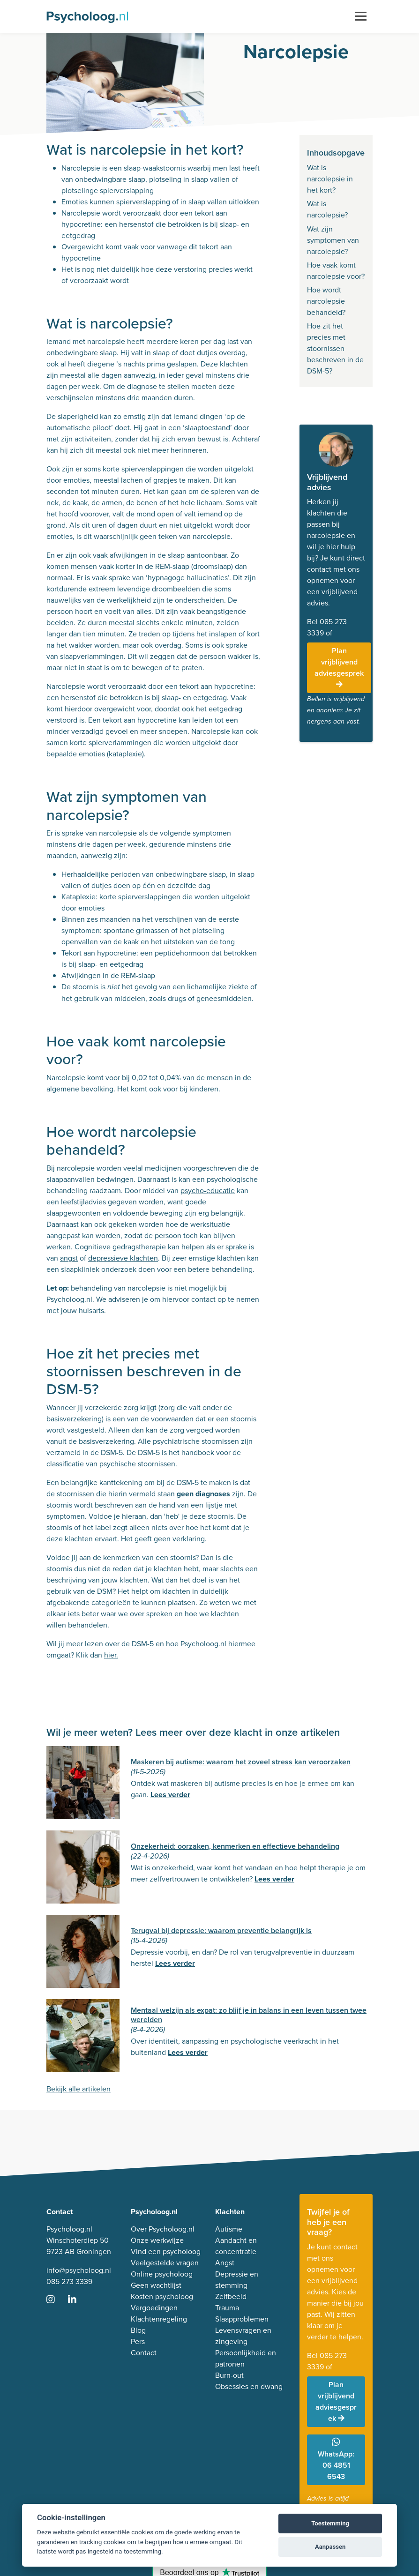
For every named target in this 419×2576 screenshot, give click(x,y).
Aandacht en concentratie (236, 2246)
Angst (224, 2262)
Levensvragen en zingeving (243, 2336)
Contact (144, 2352)
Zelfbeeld (231, 2296)
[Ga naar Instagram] (56, 2300)
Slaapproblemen (242, 2319)
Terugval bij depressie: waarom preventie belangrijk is (221, 1930)
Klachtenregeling (159, 2319)
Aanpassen (330, 2546)
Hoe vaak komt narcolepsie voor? (336, 271)
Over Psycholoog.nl (163, 2229)
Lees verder (170, 1794)
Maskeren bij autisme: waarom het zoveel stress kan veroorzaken (241, 1761)
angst (69, 1258)
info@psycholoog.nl (78, 2270)
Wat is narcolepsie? (327, 209)
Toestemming (330, 2523)
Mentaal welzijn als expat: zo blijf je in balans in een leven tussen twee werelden (249, 2014)
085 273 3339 (69, 2281)
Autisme (228, 2229)
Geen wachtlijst (156, 2285)
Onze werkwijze (157, 2240)
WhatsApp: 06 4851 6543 (336, 2459)
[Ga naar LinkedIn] (78, 2300)
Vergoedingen (154, 2307)
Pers (138, 2341)
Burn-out (229, 2375)
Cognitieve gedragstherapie (120, 1246)
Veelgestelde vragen (165, 2262)
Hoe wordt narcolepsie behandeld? (326, 301)
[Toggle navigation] (361, 16)
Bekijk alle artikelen (78, 2088)
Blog (138, 2330)
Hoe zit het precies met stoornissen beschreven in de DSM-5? (335, 348)
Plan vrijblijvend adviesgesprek (339, 666)
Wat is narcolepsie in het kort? (330, 178)
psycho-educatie (207, 1190)
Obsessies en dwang (249, 2386)
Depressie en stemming (236, 2280)
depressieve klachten (123, 1258)
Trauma (227, 2307)
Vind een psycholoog (166, 2251)
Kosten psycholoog (162, 2296)
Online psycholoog (162, 2274)
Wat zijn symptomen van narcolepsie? (333, 240)
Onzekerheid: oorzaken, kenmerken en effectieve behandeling (235, 1846)
